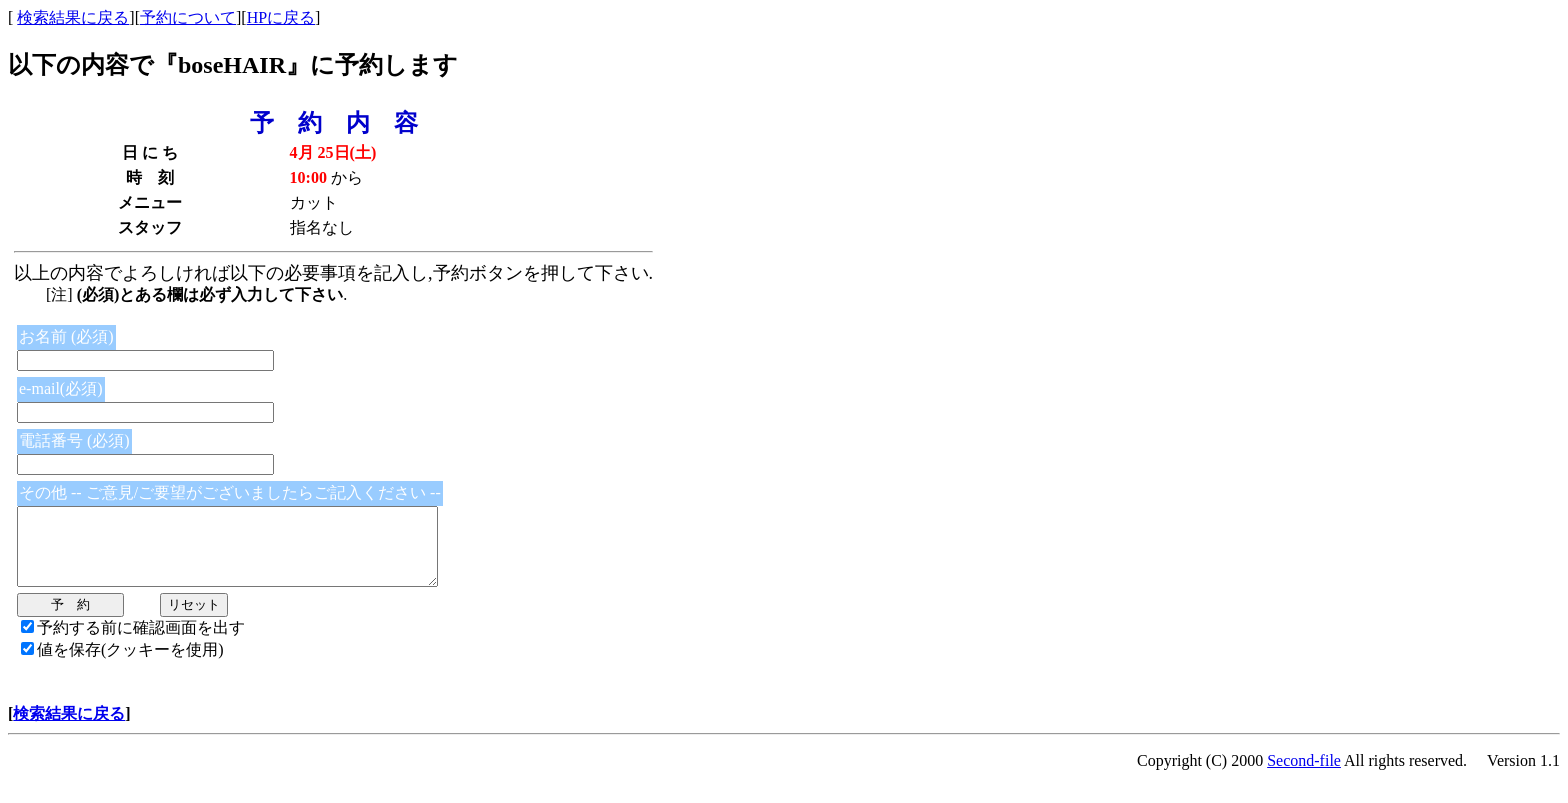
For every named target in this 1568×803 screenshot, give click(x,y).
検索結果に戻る (73, 17)
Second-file (1304, 775)
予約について (188, 17)
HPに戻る (281, 17)
